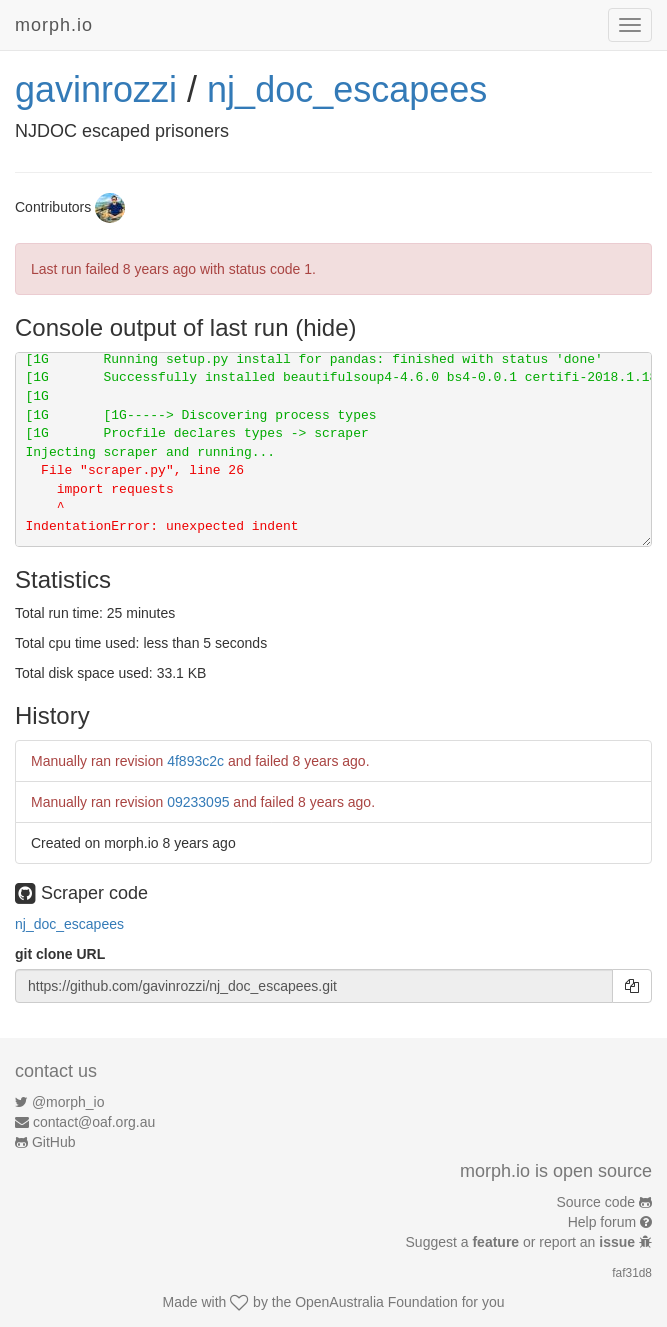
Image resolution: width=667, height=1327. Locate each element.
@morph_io (68, 1102)
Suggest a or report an (522, 1242)
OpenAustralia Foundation (376, 1302)
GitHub (54, 1142)
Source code (596, 1202)
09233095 (198, 802)
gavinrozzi (96, 89)
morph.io (54, 25)
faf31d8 (632, 1273)
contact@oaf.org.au (94, 1122)
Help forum (602, 1222)
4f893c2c (195, 761)
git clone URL (60, 954)
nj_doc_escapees (347, 89)
